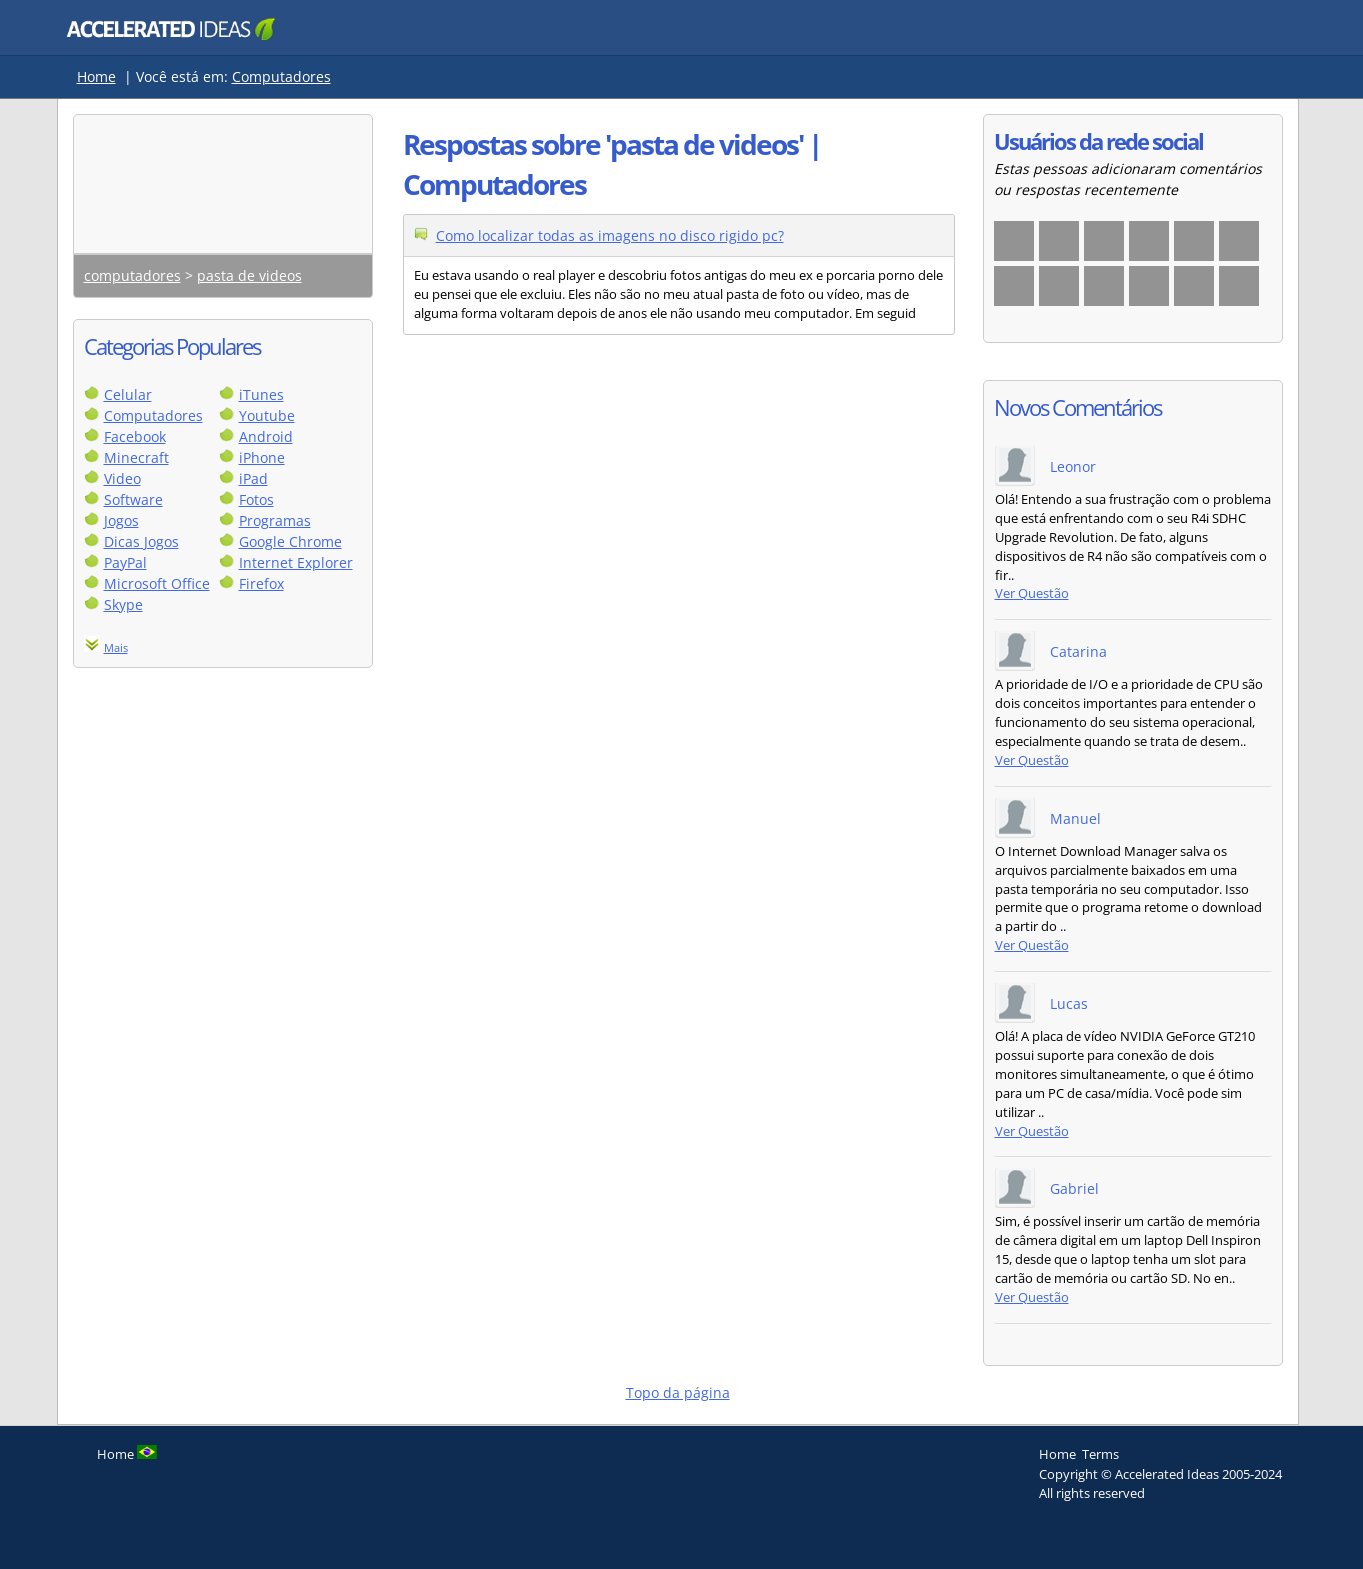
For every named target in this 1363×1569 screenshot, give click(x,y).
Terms (1100, 1454)
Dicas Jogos (141, 541)
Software (133, 499)
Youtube (267, 415)
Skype (123, 604)
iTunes (261, 394)
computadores (132, 275)
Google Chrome (290, 541)
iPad (253, 478)
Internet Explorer (296, 562)
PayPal (125, 562)
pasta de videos (249, 275)
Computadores (281, 76)
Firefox (261, 583)
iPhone (262, 457)
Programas (275, 520)
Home (96, 76)
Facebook (135, 436)
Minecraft (136, 457)
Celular (128, 394)
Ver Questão (1032, 593)
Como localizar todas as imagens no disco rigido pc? (610, 235)
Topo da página (678, 1392)
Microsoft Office (157, 583)
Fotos (256, 499)
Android (266, 436)
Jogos (121, 520)
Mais (116, 647)
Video (122, 478)
